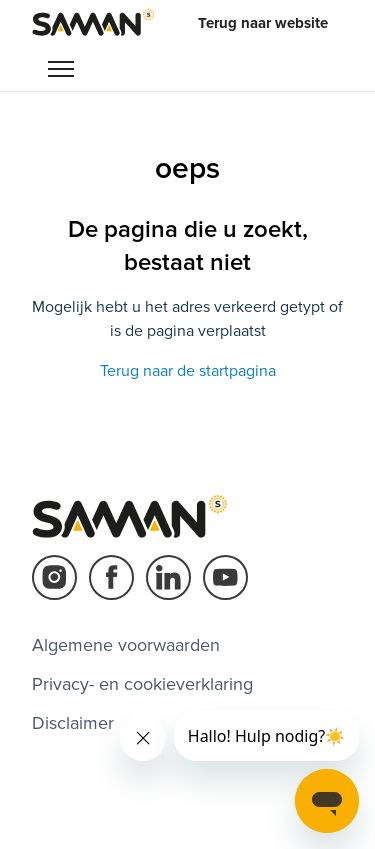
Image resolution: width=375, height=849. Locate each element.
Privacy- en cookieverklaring (142, 684)
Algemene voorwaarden (126, 645)
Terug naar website (263, 23)
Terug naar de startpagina (188, 371)
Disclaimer (73, 723)
